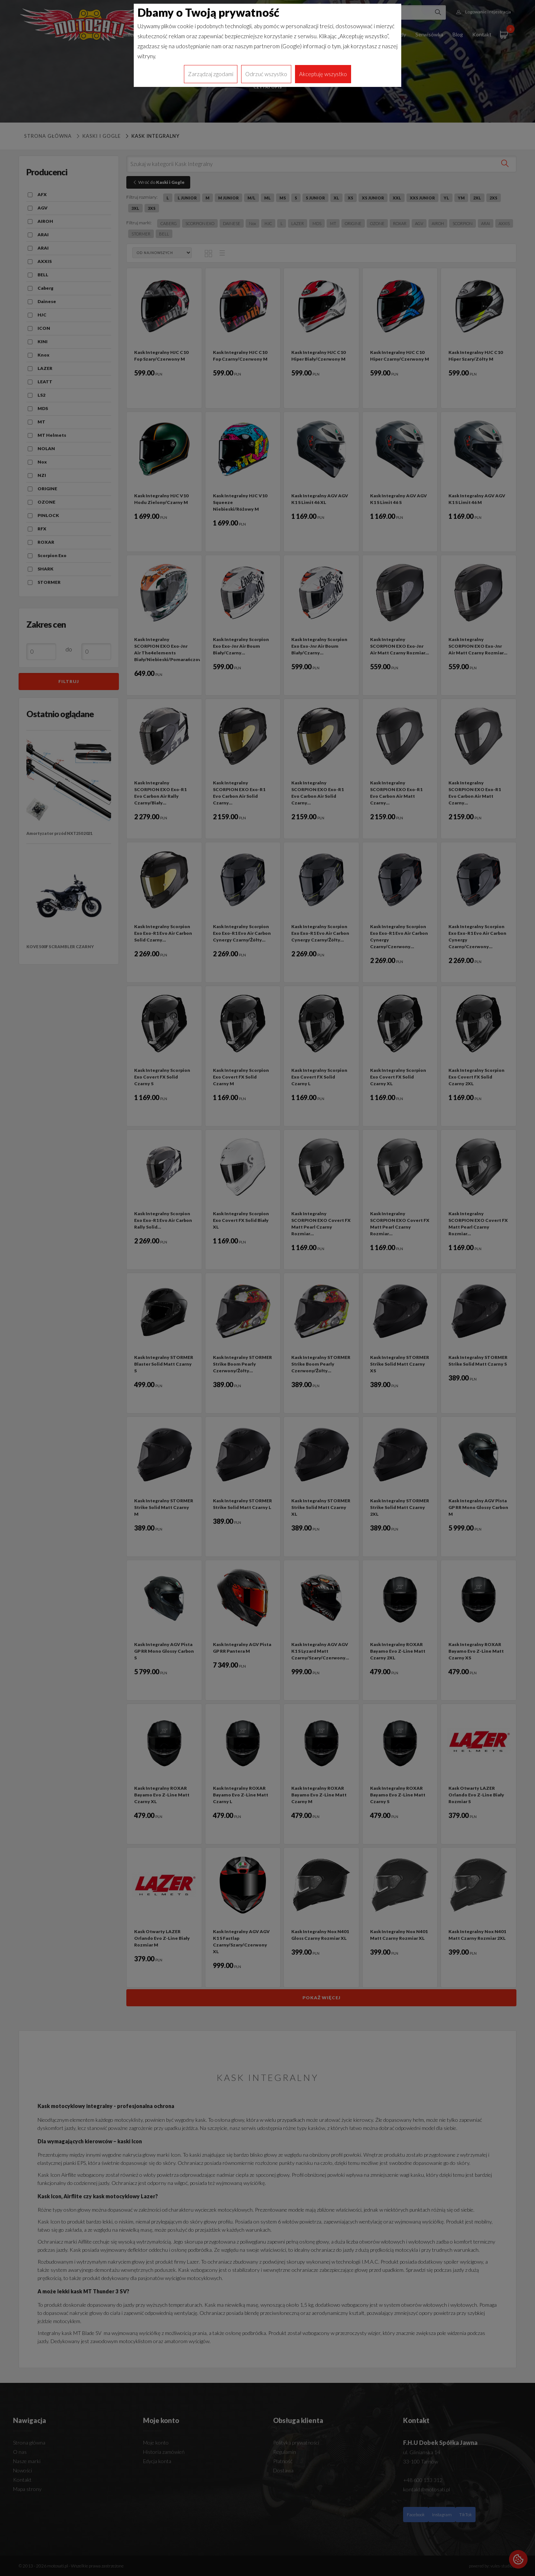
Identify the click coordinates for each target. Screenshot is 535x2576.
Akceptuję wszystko (323, 74)
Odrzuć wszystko (266, 74)
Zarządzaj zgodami (210, 74)
